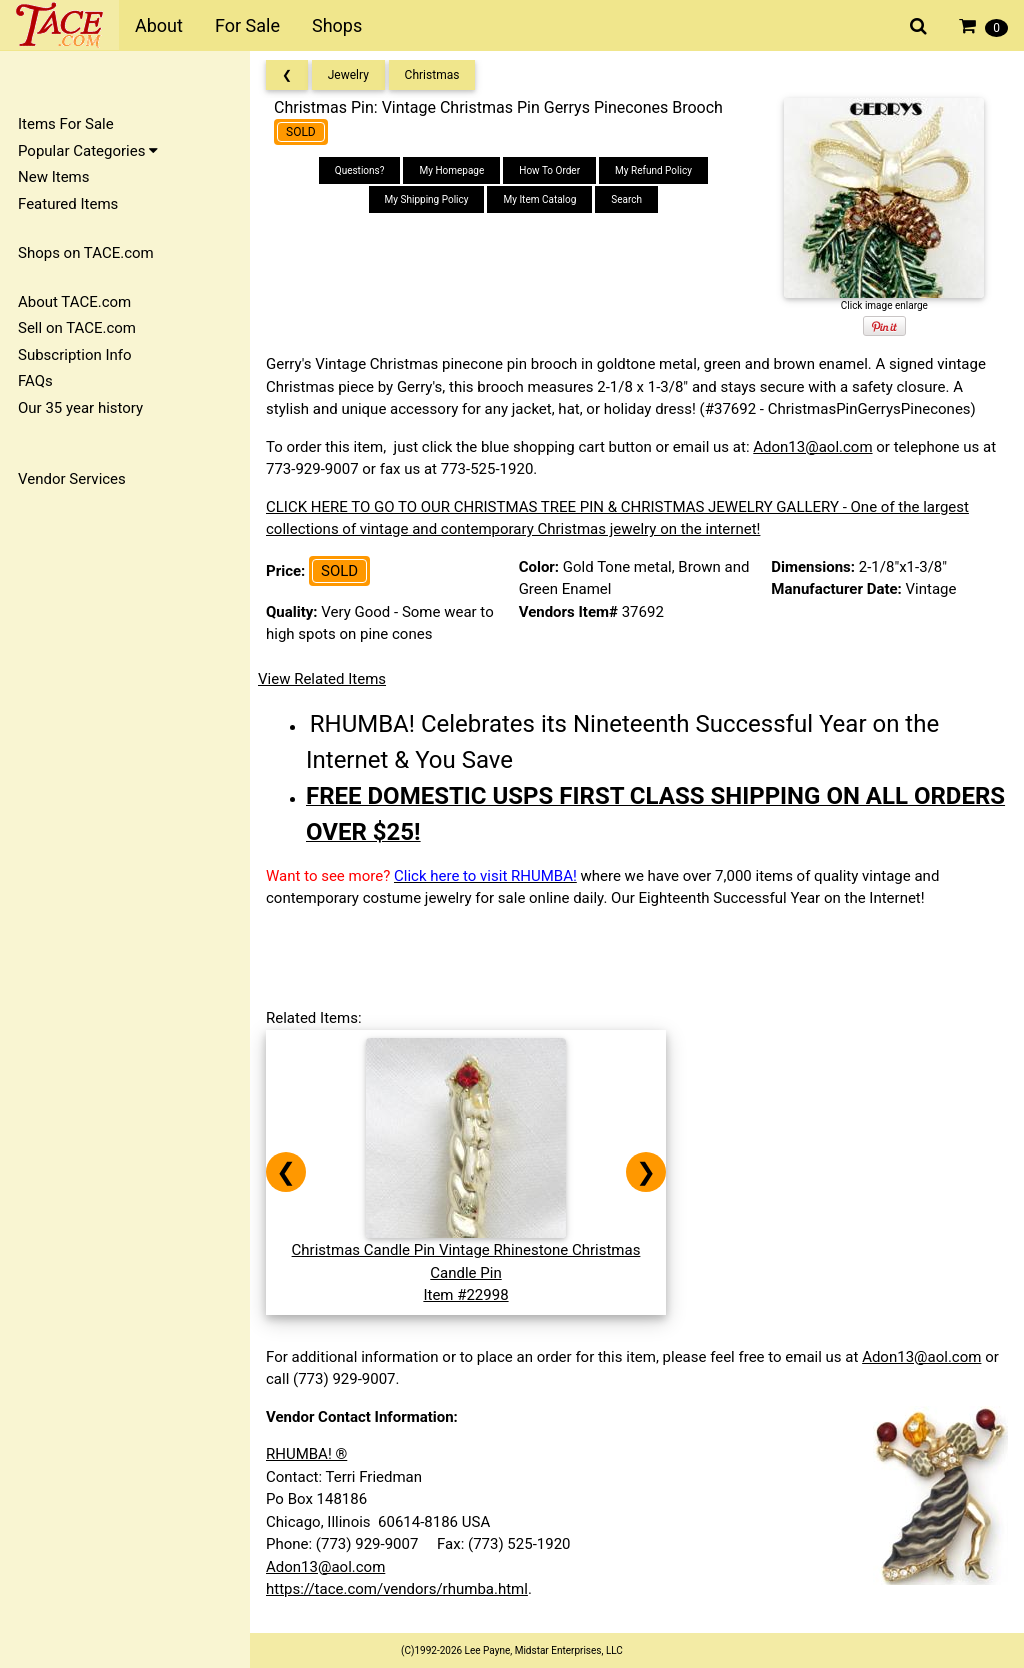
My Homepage (451, 170)
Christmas (432, 75)
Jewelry (348, 75)
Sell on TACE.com (77, 328)
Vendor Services (72, 479)
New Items (53, 177)
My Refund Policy (653, 170)
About (159, 25)
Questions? (360, 170)
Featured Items (68, 204)
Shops (337, 25)
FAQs (35, 381)
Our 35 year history (80, 408)
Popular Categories (88, 151)
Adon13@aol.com (812, 447)
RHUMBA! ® (306, 1454)
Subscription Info (75, 355)
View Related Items (322, 679)
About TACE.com (74, 302)
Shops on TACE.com (86, 253)
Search (626, 199)
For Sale (247, 25)
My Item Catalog (539, 199)
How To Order (549, 170)
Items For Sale (66, 124)
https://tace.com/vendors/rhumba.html (397, 1589)
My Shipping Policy (427, 199)
